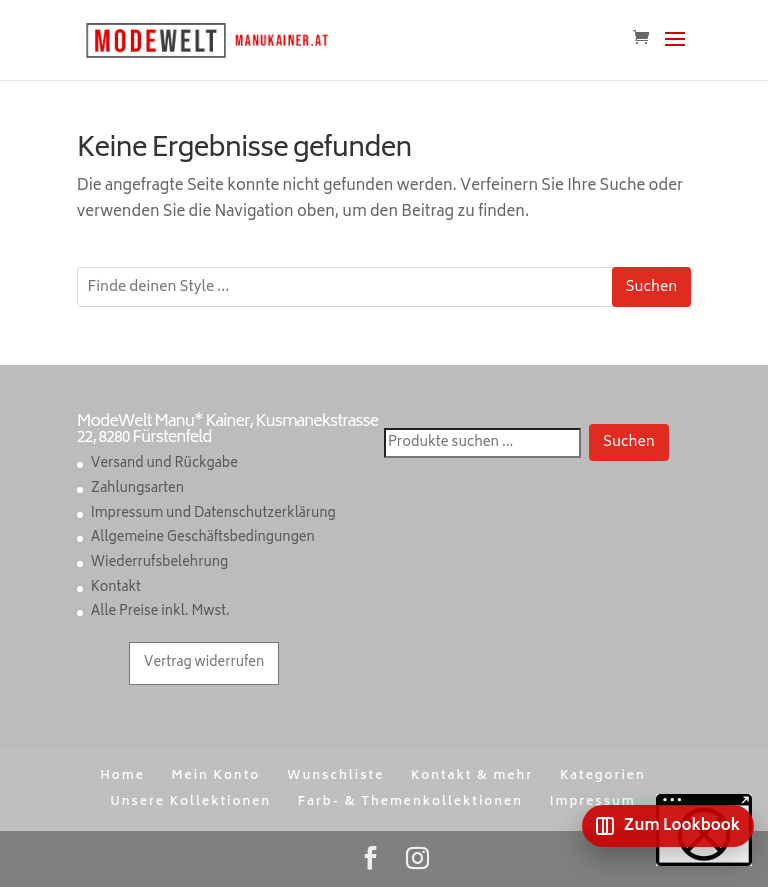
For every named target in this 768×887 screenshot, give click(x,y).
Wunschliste (335, 776)
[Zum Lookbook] (668, 826)
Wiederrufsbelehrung (159, 563)
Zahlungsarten (137, 489)
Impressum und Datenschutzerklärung (213, 514)
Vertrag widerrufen (204, 663)
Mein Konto (215, 776)
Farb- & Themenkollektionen (410, 802)
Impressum (593, 802)
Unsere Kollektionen (190, 802)
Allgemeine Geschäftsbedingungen (203, 538)
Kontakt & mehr (472, 776)
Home (122, 776)
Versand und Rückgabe (164, 464)
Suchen (652, 287)
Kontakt (116, 588)
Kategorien (603, 776)
